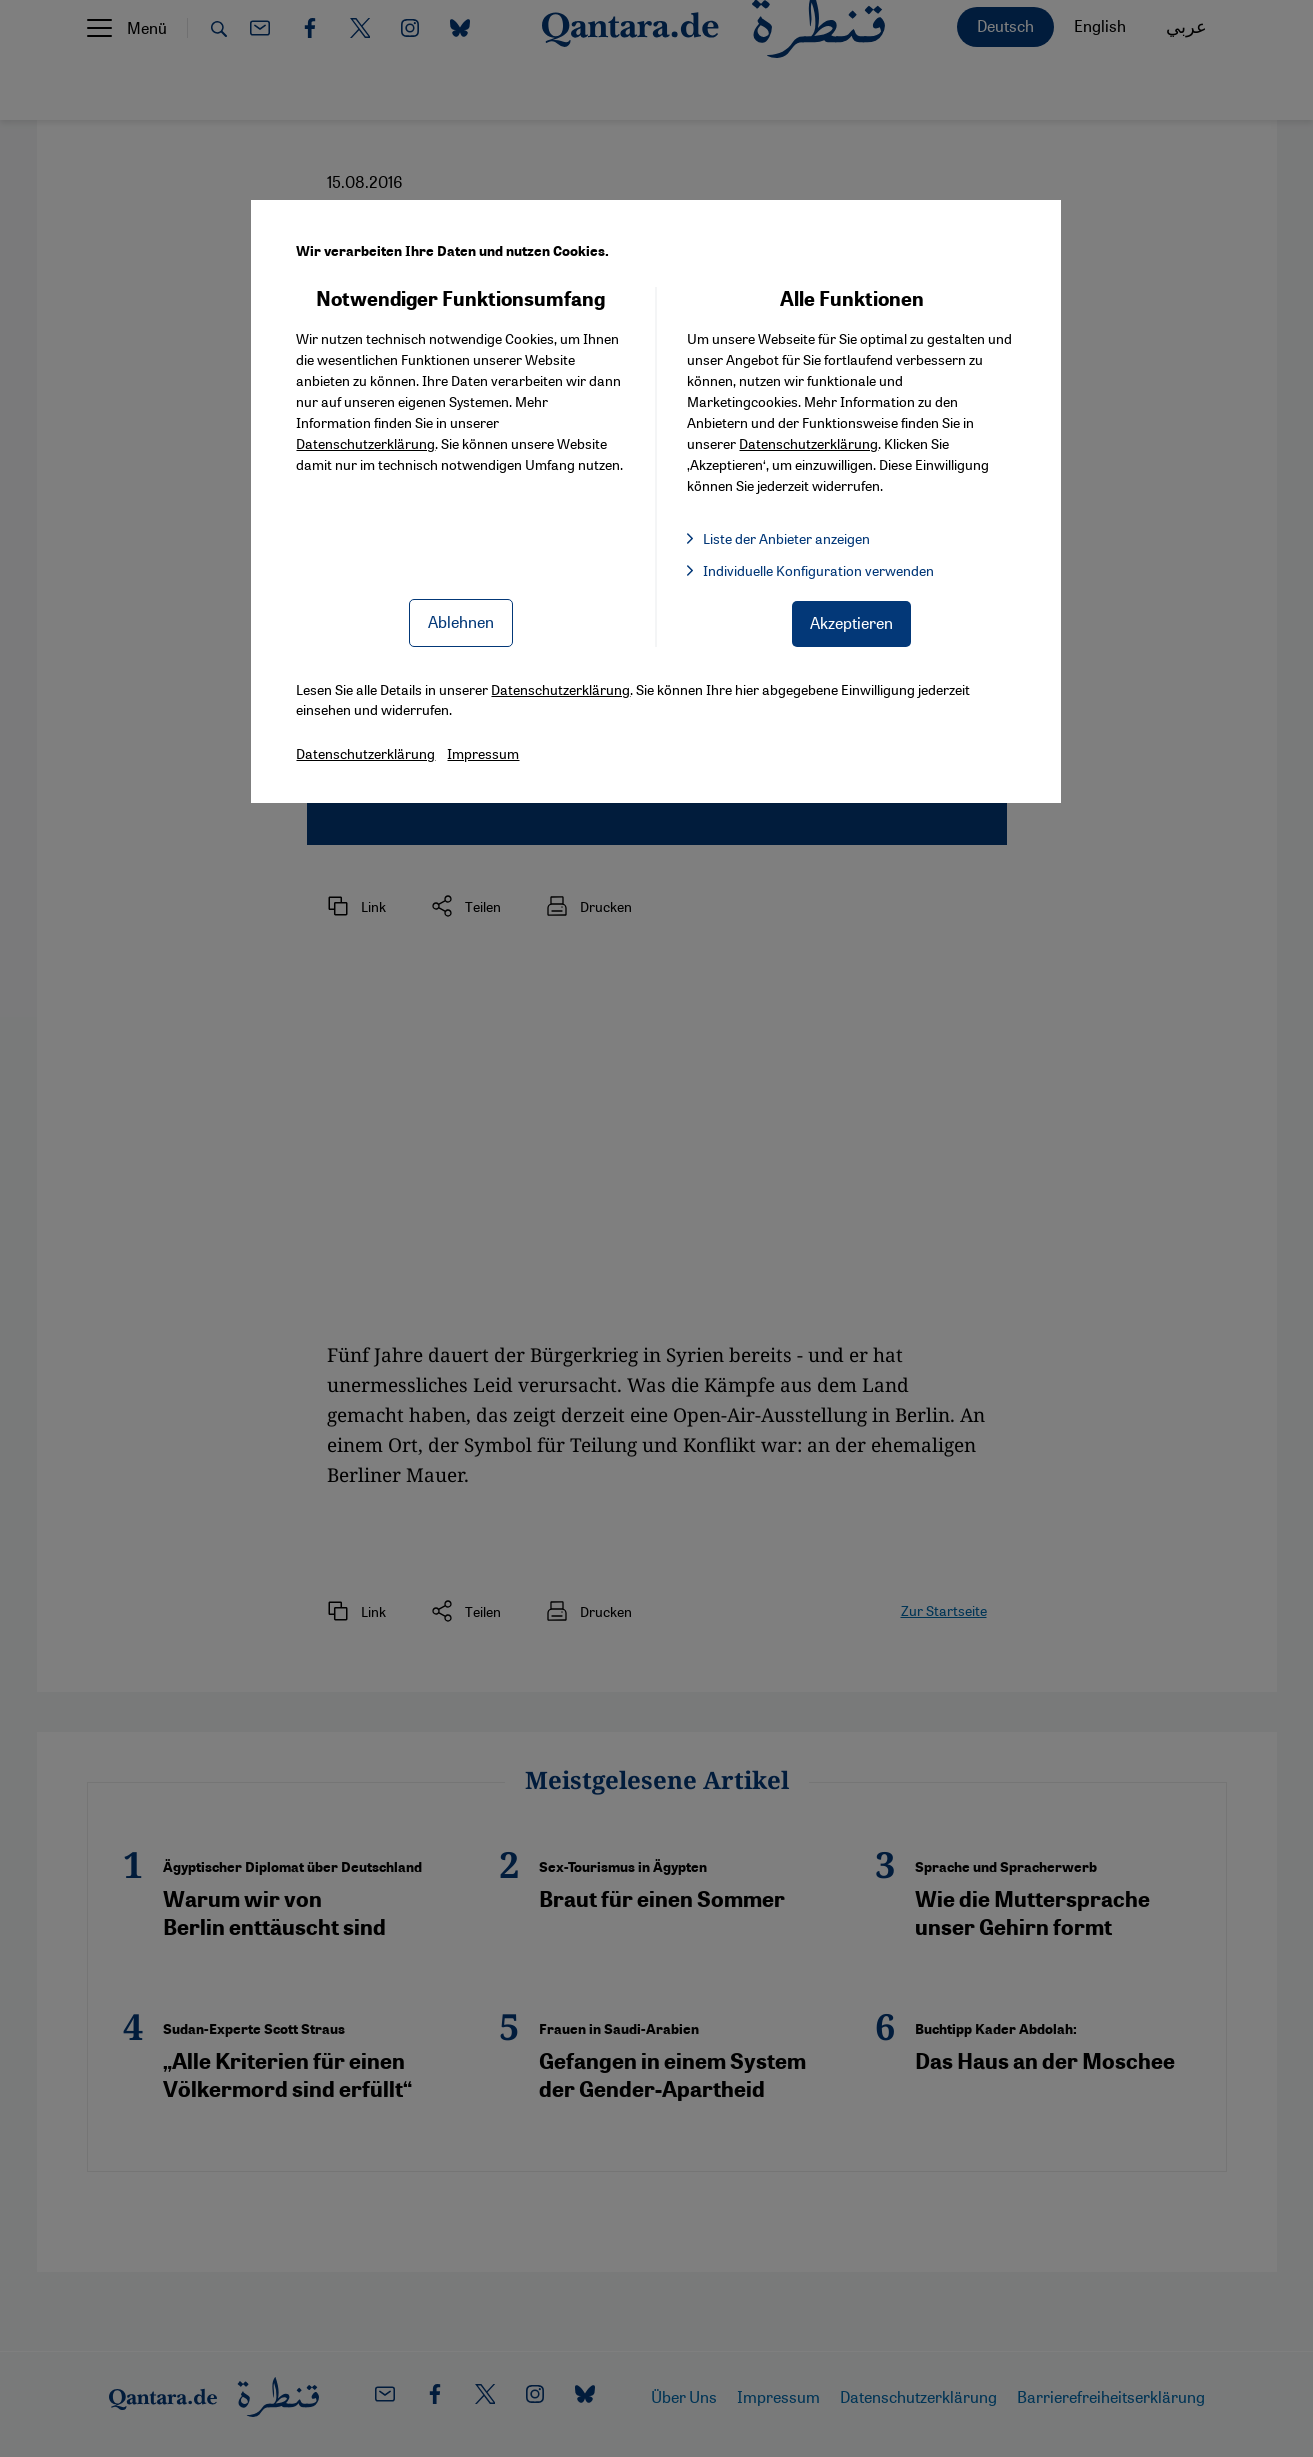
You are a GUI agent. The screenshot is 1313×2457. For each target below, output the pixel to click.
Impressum (483, 753)
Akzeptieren (851, 622)
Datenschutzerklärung (365, 443)
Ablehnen (461, 621)
